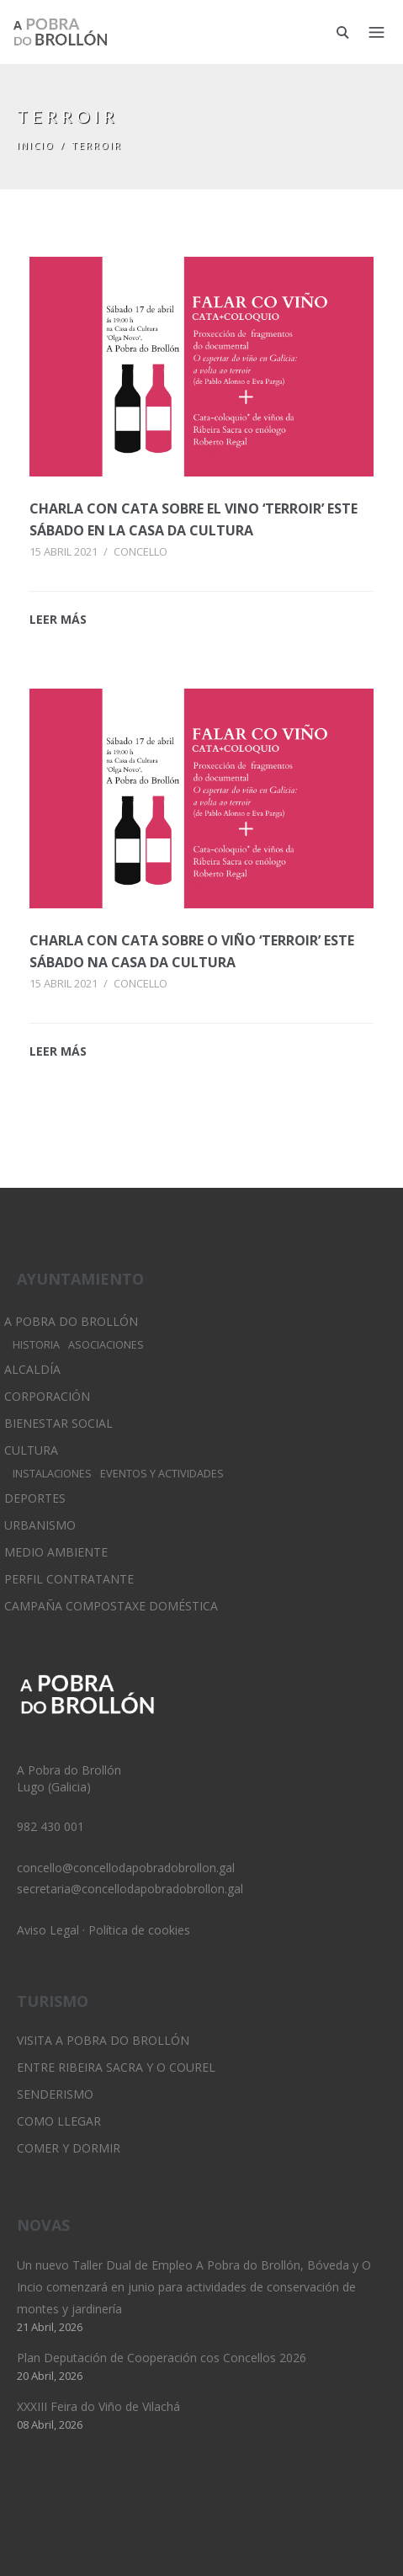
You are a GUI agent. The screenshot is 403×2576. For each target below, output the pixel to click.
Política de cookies (139, 1930)
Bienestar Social (58, 1423)
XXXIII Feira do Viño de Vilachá (98, 2406)
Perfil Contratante (69, 1579)
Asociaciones (106, 1345)
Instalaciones (52, 1473)
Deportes (35, 1498)
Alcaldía (32, 1369)
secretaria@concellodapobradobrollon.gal (130, 1889)
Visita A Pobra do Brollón (103, 2040)
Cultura (31, 1450)
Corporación (47, 1396)
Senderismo (55, 2094)
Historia (36, 1345)
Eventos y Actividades (162, 1473)
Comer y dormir (68, 2148)
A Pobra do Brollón (71, 1321)
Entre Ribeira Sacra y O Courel (116, 2067)
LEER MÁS (58, 619)
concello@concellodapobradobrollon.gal (126, 1868)
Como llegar (59, 2121)
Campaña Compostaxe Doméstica (111, 1606)
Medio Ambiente (56, 1552)
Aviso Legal (48, 1930)
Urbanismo (40, 1525)
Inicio (36, 145)
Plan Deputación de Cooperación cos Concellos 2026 (161, 2358)
